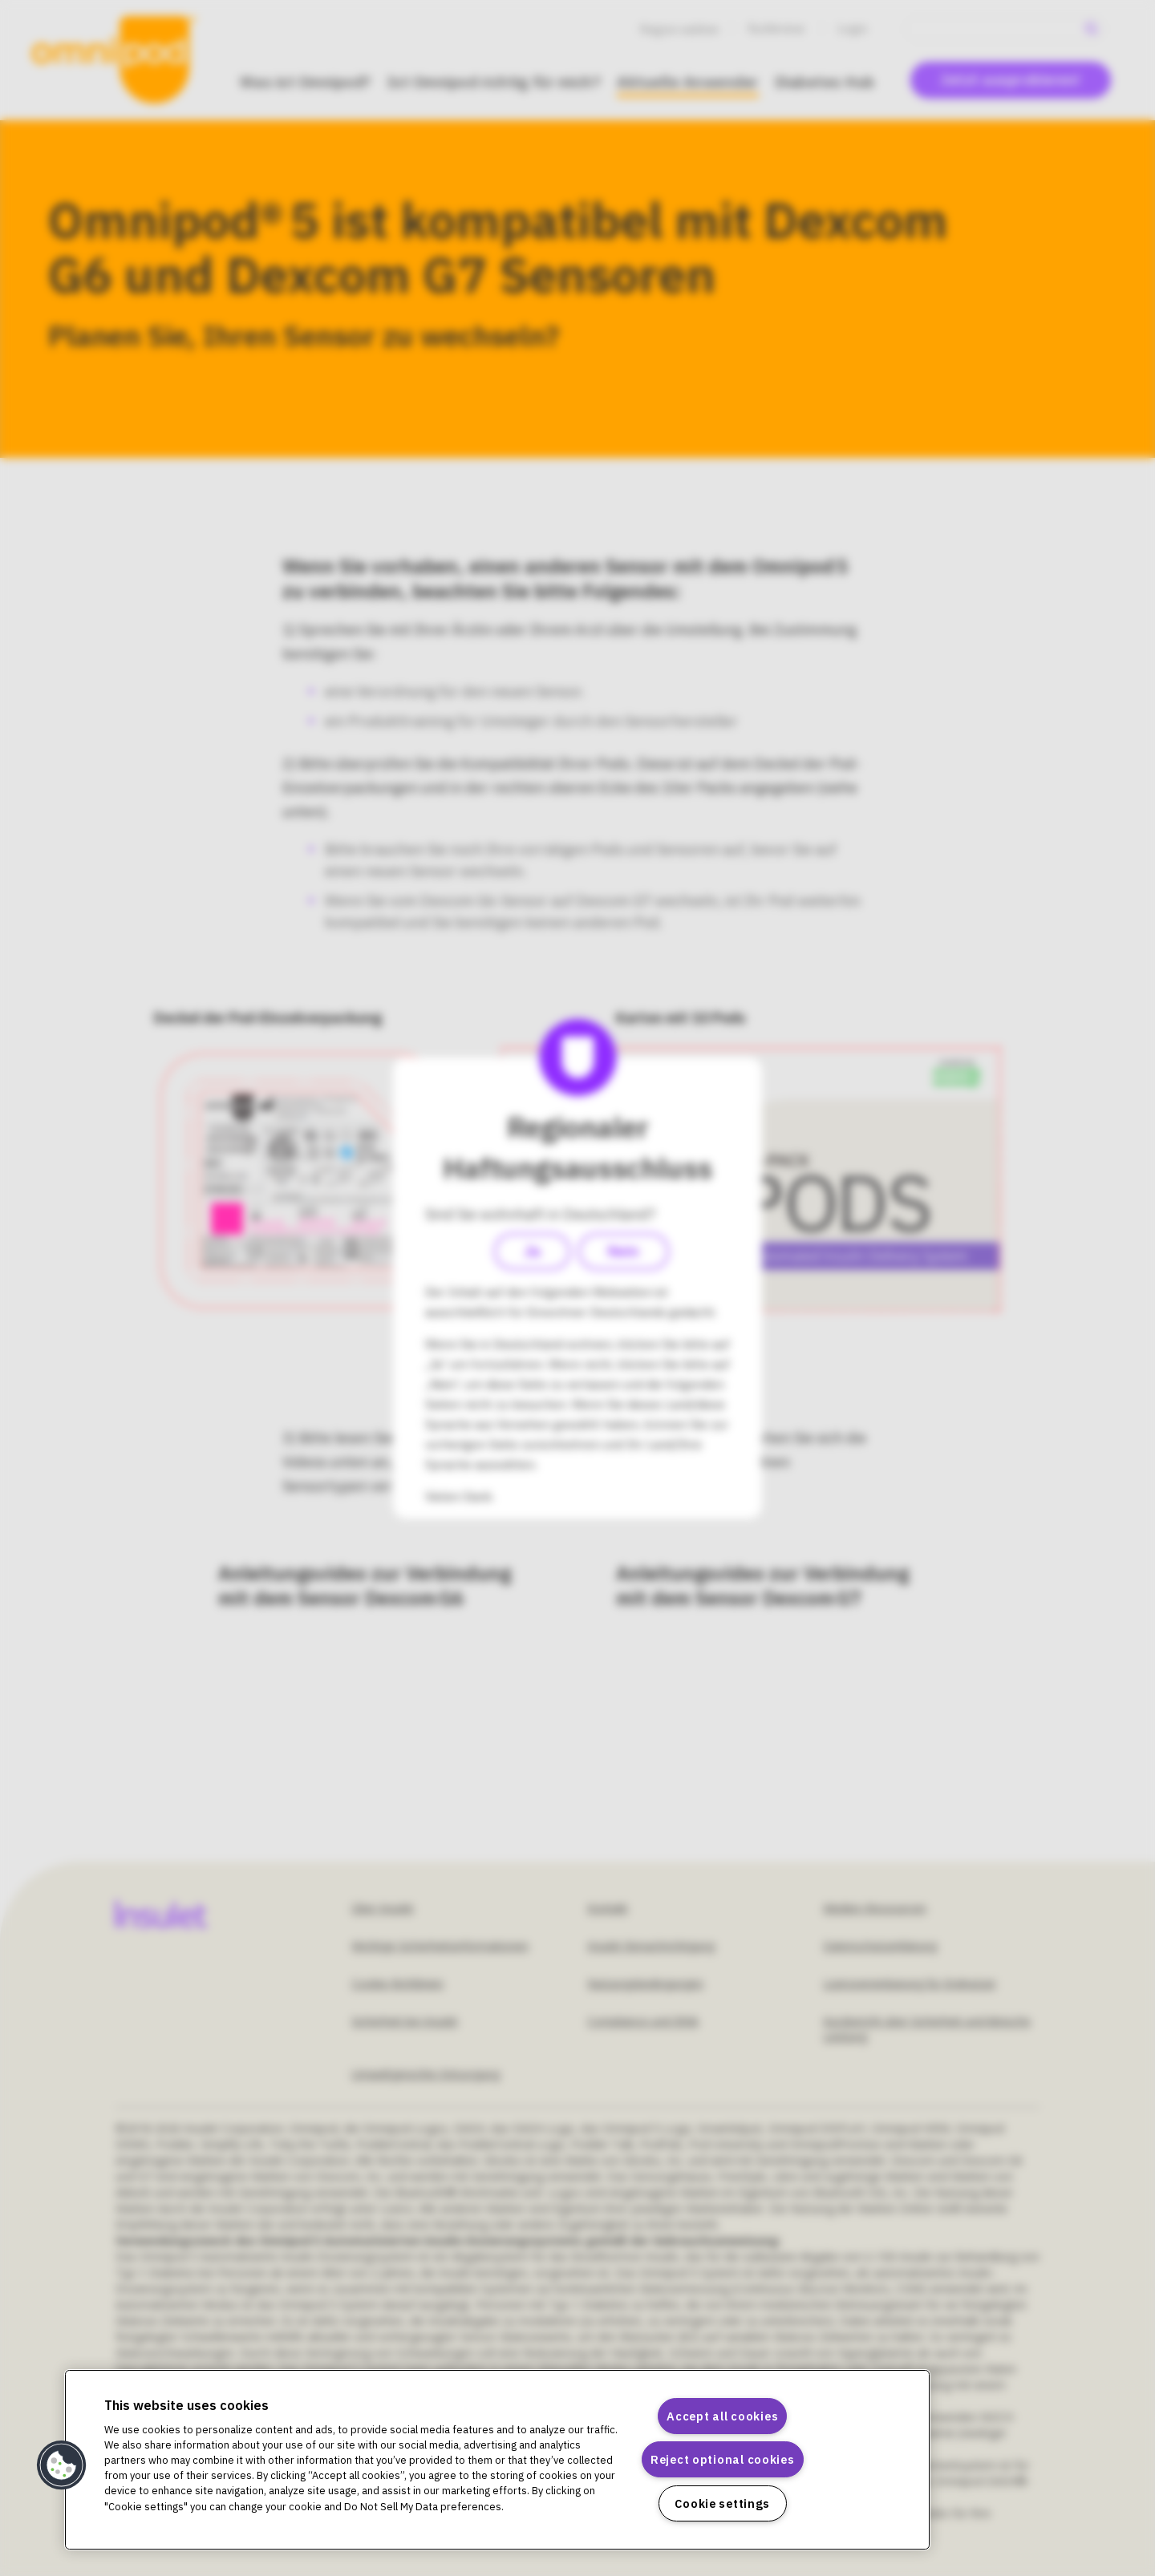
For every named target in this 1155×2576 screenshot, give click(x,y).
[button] (61, 2465)
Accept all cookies (722, 2416)
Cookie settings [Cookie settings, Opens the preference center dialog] (722, 2503)
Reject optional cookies (722, 2459)
